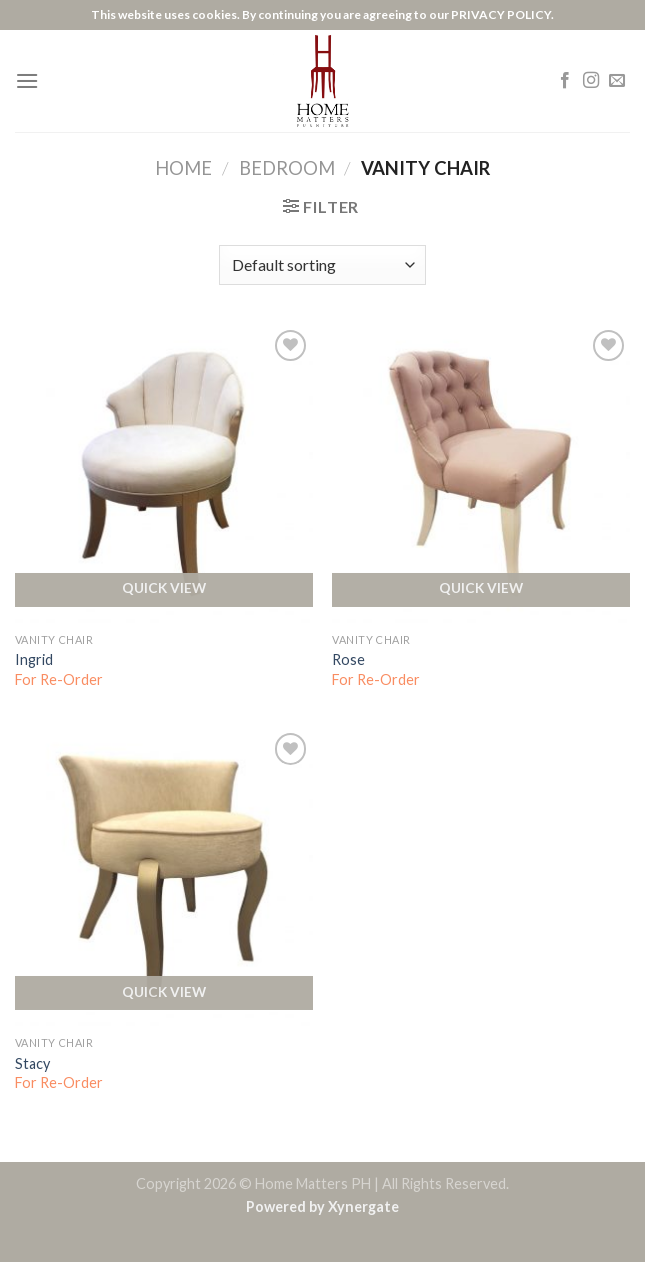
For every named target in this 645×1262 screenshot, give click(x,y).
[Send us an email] (617, 81)
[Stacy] (164, 877)
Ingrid (34, 659)
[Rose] (481, 474)
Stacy (32, 1063)
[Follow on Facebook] (565, 81)
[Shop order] (322, 265)
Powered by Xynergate (322, 1206)
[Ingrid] (164, 474)
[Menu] (27, 80)
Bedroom (287, 168)
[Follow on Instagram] (591, 81)
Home (183, 168)
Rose (348, 659)
